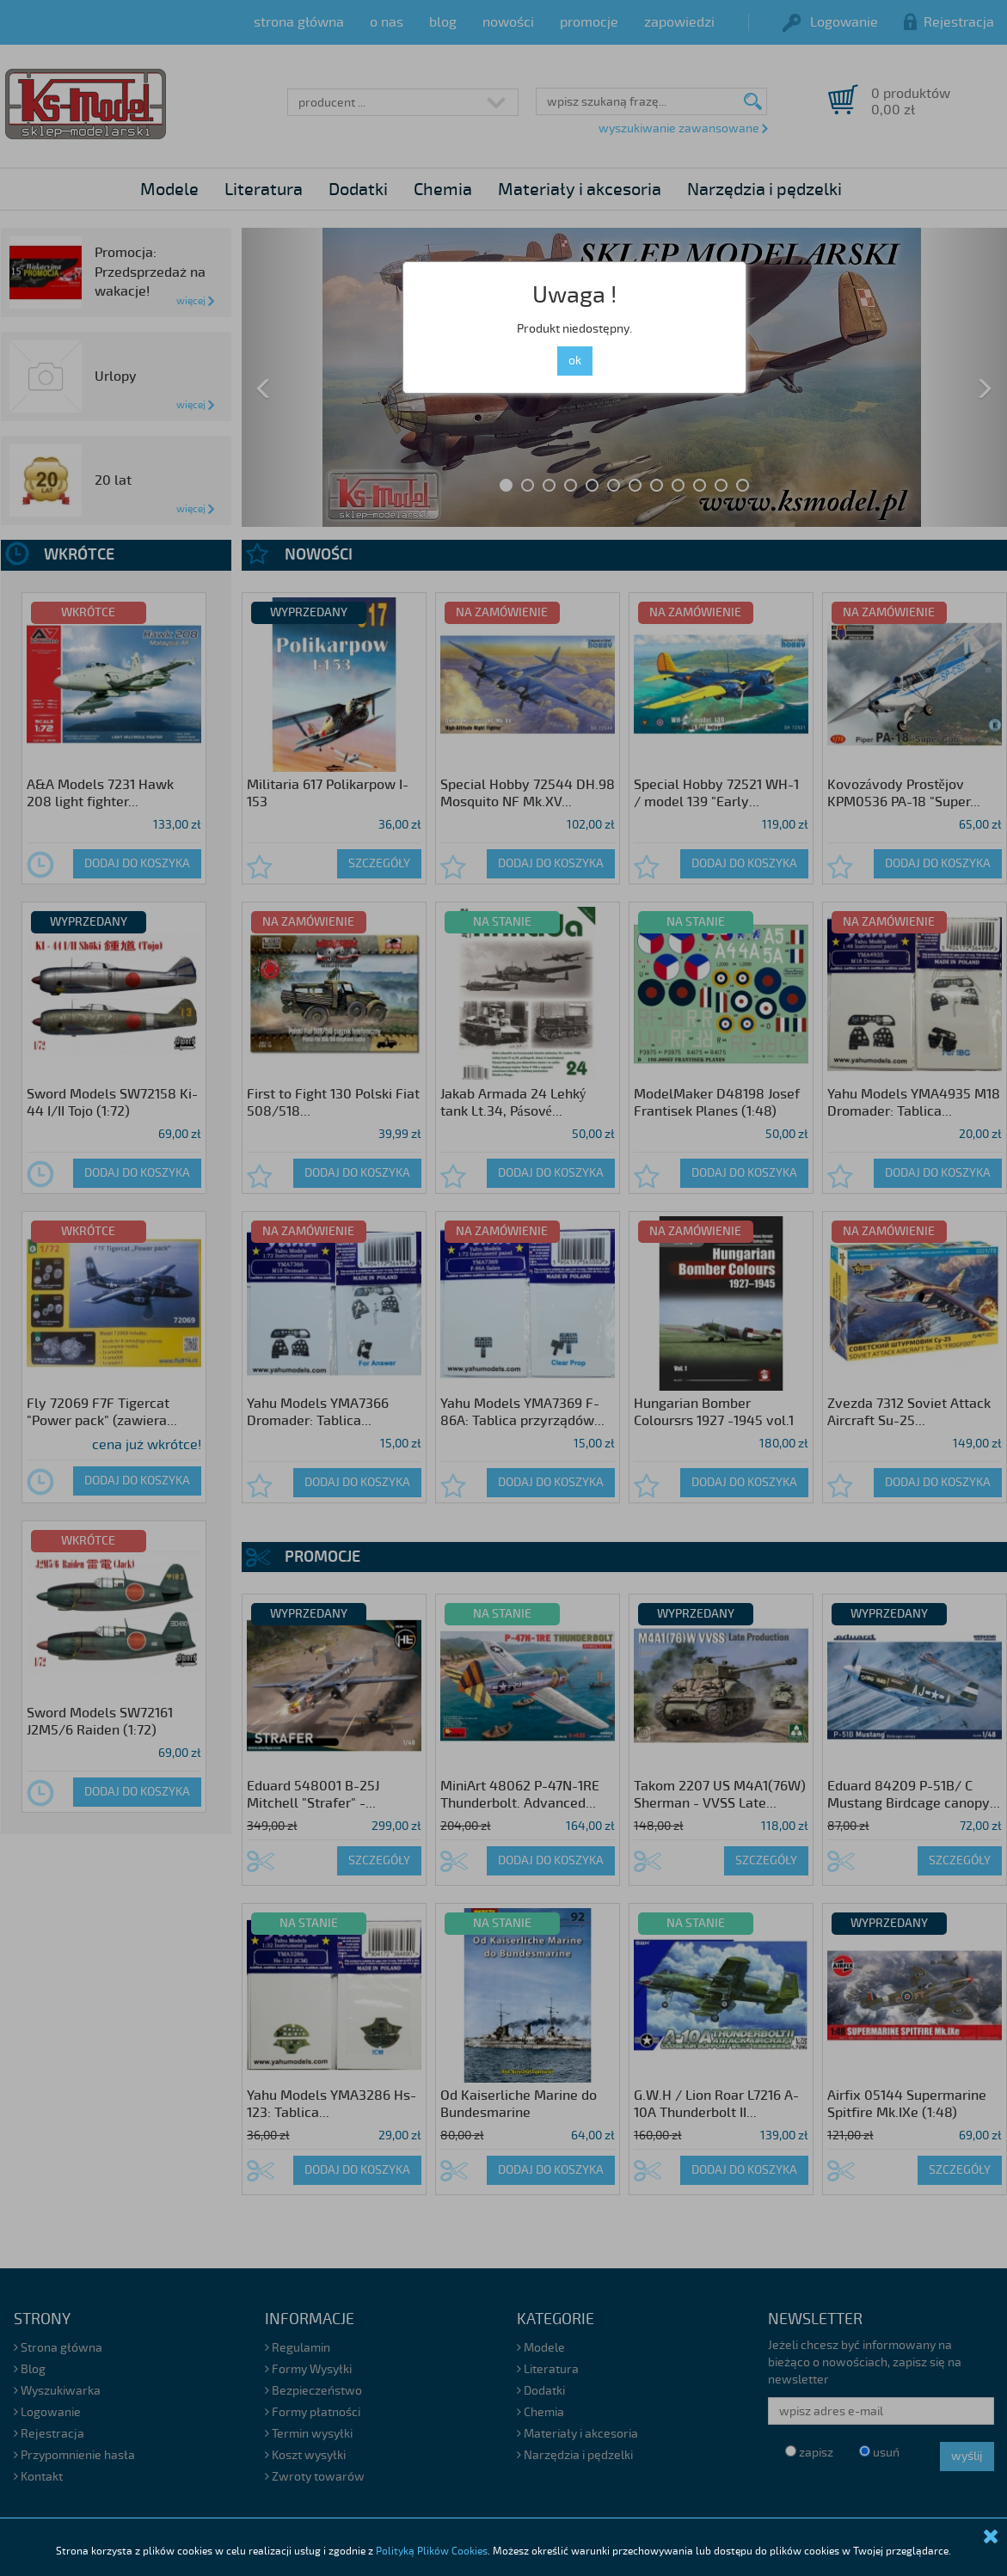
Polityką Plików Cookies (432, 2551)
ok (574, 360)
